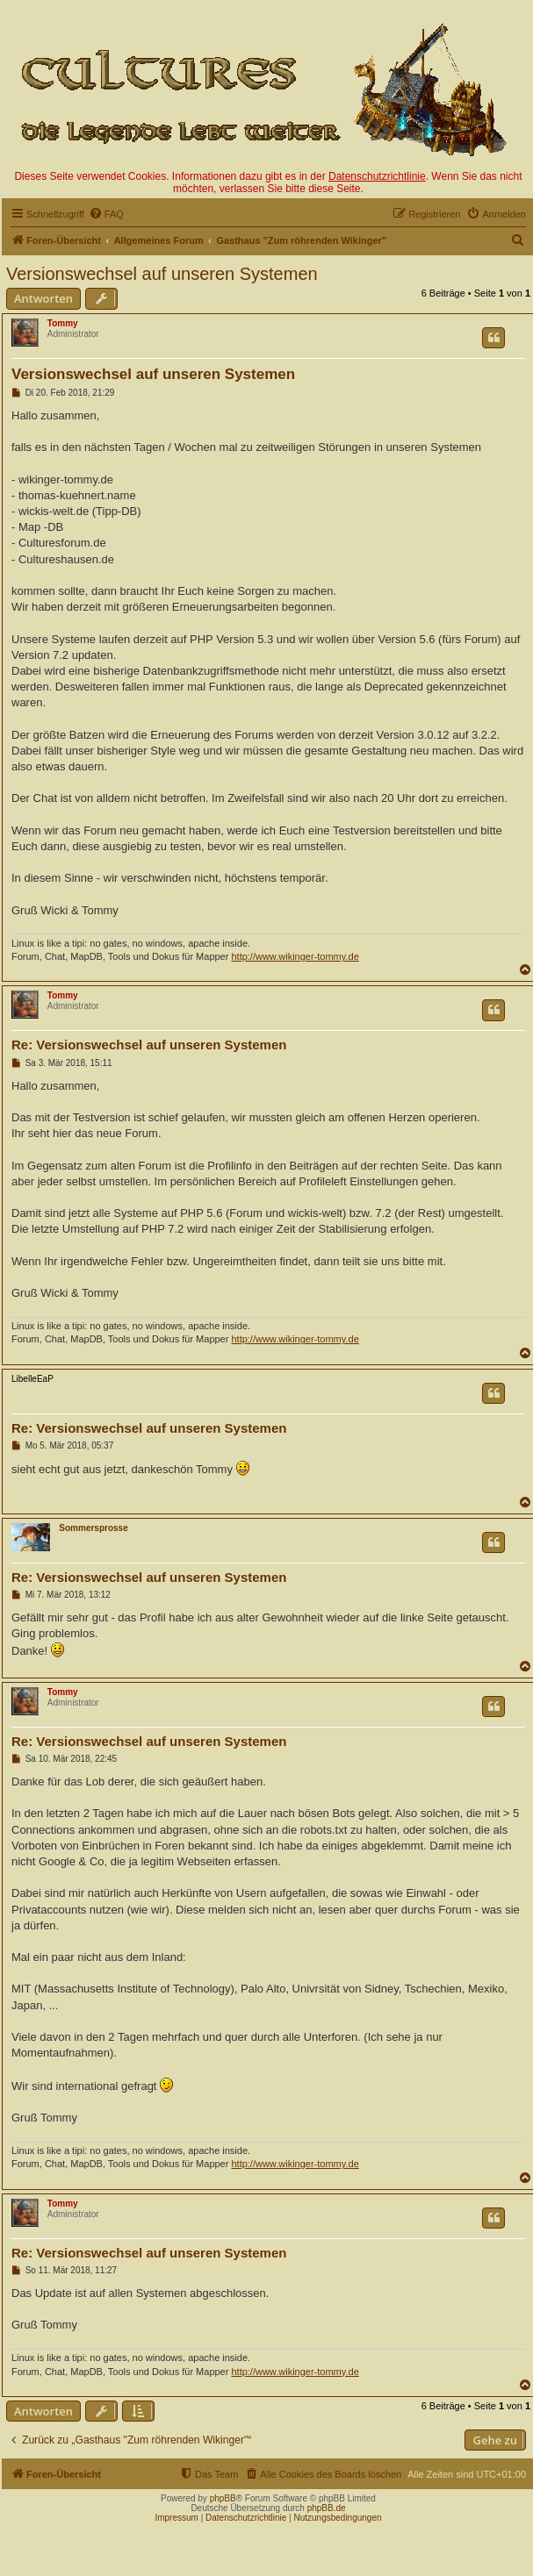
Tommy (62, 323)
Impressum (176, 2517)
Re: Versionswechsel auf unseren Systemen (148, 1044)
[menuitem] (106, 214)
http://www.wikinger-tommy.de (294, 956)
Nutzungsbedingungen (337, 2517)
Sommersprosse (93, 1528)
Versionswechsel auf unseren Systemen (162, 273)
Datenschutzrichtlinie (377, 176)
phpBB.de (326, 2508)
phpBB (223, 2498)
